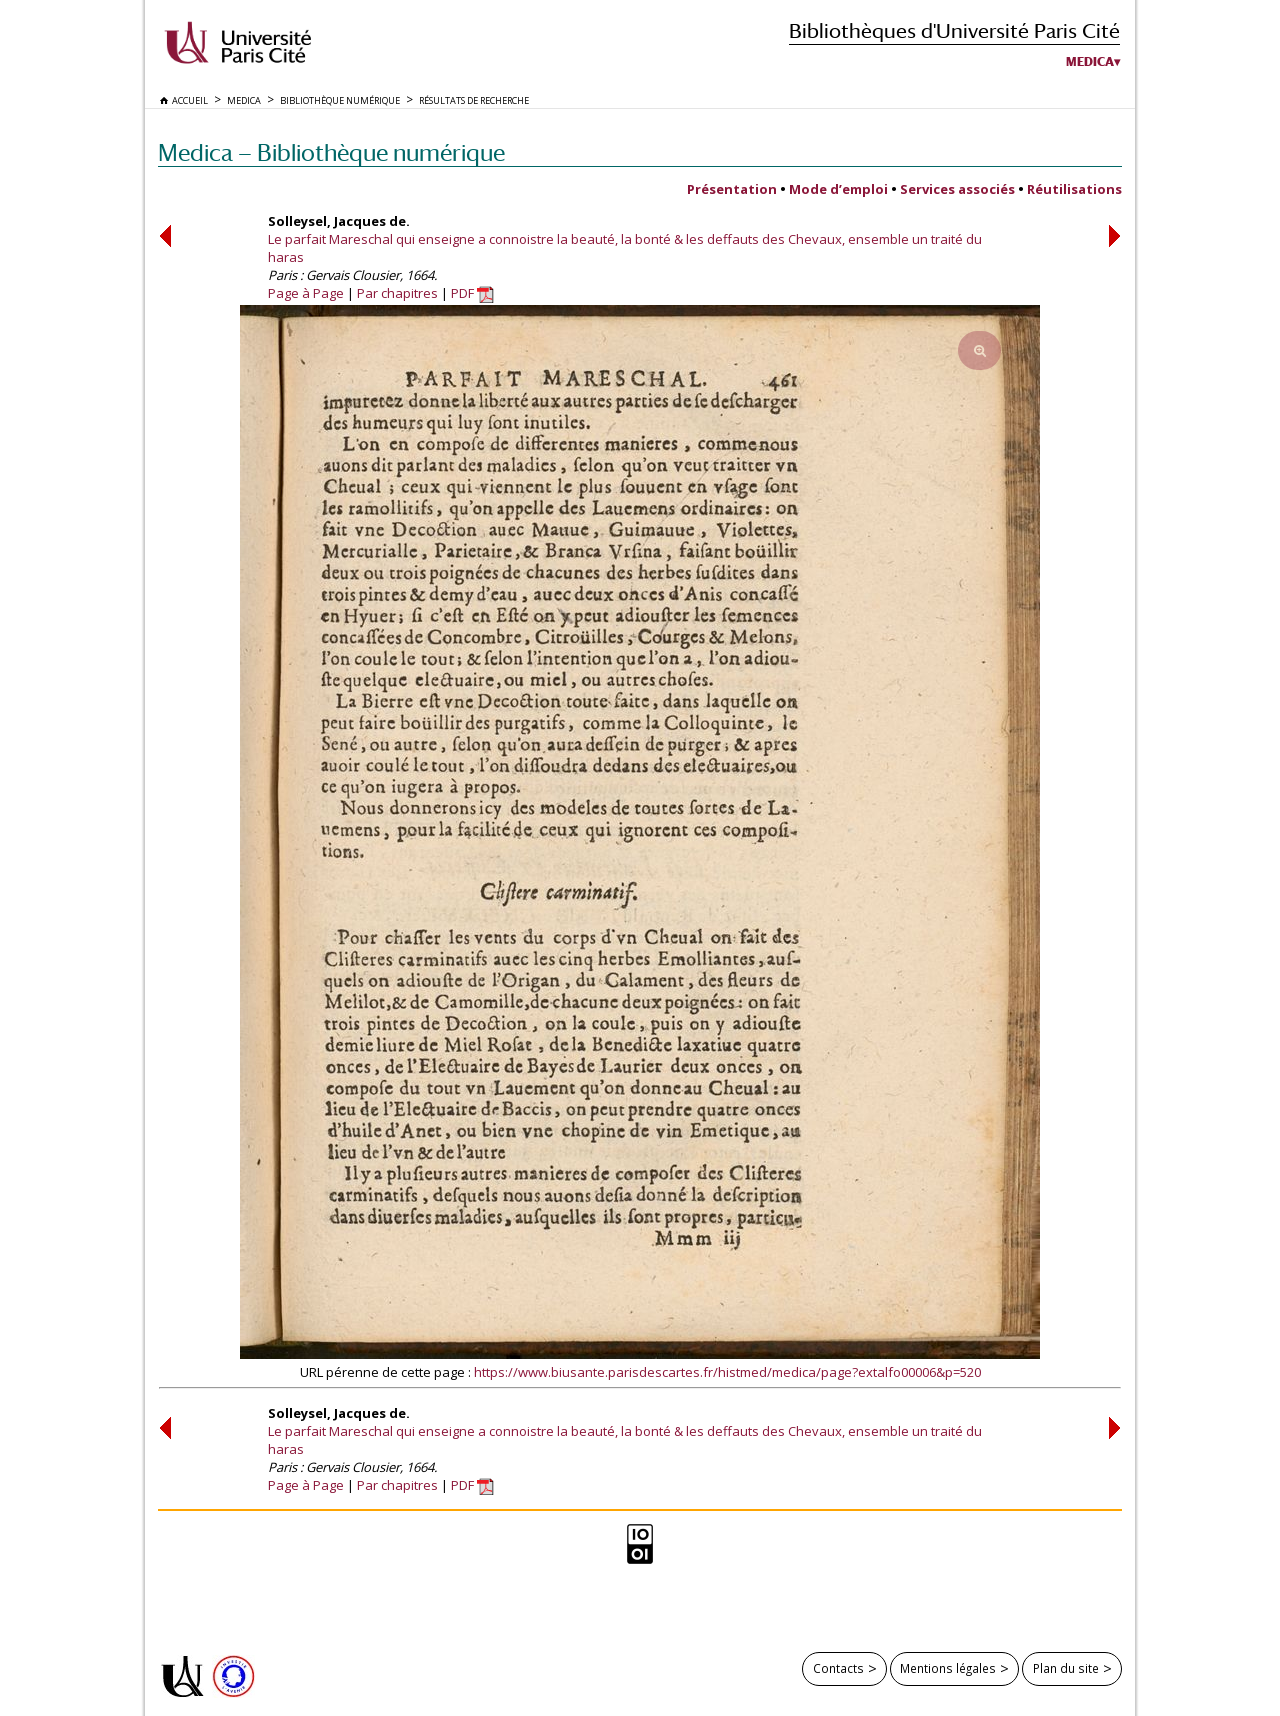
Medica (1090, 62)
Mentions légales (948, 1668)
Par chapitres (397, 293)
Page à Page (306, 293)
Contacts (838, 1668)
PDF (472, 293)
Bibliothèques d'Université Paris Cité (954, 30)
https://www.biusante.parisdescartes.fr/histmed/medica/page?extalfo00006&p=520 (727, 1372)
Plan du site (1066, 1668)
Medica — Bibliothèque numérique (331, 152)
